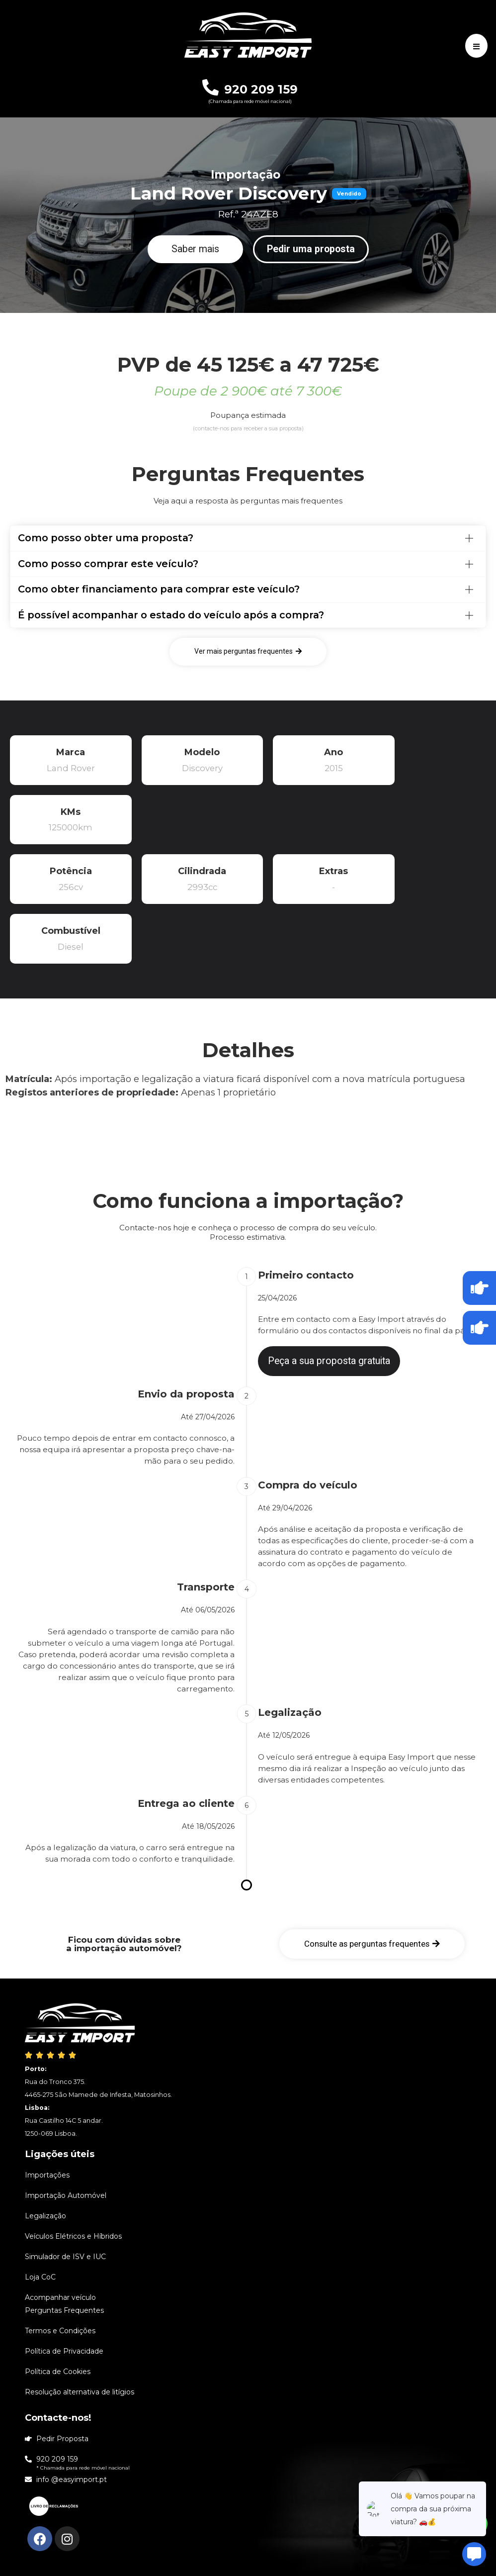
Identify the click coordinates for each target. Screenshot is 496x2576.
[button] (195, 249)
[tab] (248, 538)
